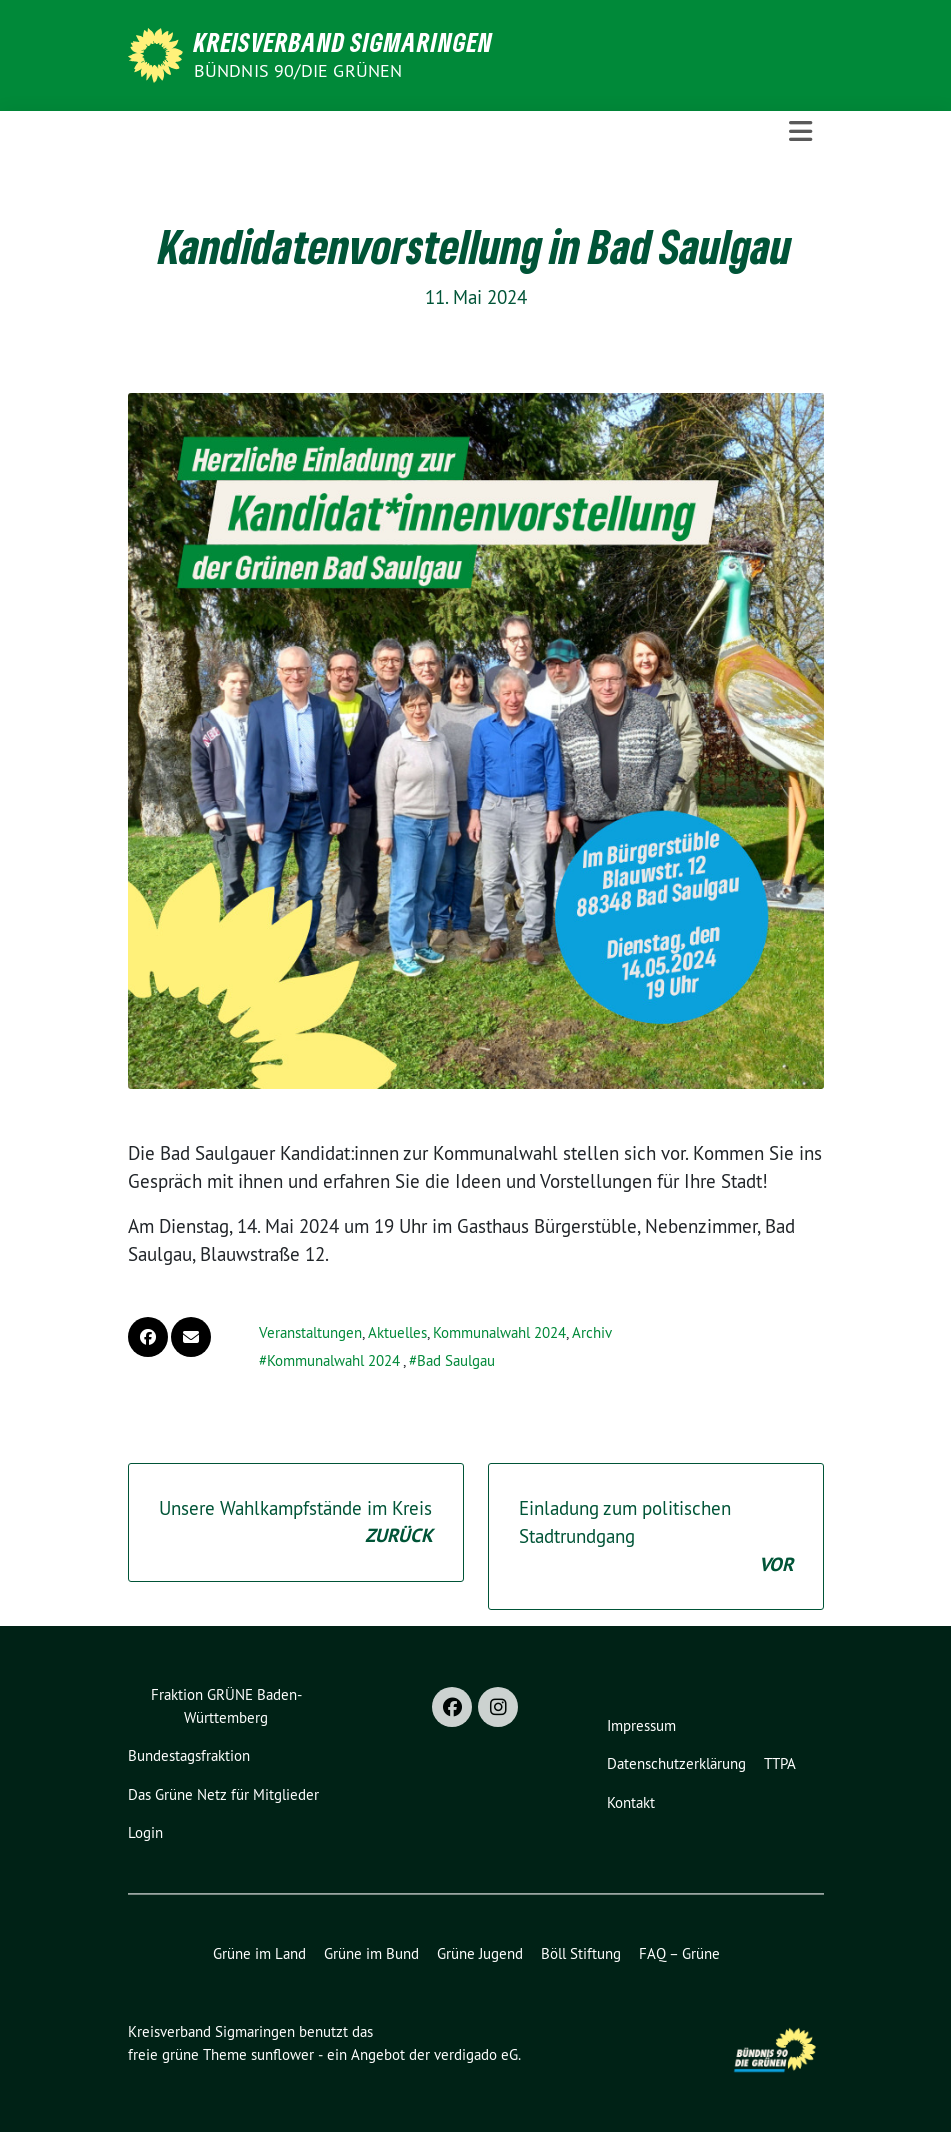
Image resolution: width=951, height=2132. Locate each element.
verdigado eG (476, 2054)
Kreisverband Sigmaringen (343, 42)
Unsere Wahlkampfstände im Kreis (296, 1523)
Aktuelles (397, 1332)
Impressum (641, 1725)
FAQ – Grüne (679, 1953)
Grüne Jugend (480, 1953)
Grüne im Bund (371, 1953)
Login (145, 1832)
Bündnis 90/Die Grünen (298, 70)
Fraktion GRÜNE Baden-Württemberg (226, 1706)
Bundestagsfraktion (189, 1755)
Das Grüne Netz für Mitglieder (223, 1794)
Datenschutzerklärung (676, 1763)
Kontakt (631, 1802)
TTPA (780, 1763)
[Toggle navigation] (800, 131)
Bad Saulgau (456, 1360)
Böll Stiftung (581, 1953)
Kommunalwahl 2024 (499, 1332)
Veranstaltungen (310, 1332)
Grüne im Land (259, 1953)
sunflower (282, 2054)
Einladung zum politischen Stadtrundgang (656, 1538)
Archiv (592, 1332)
